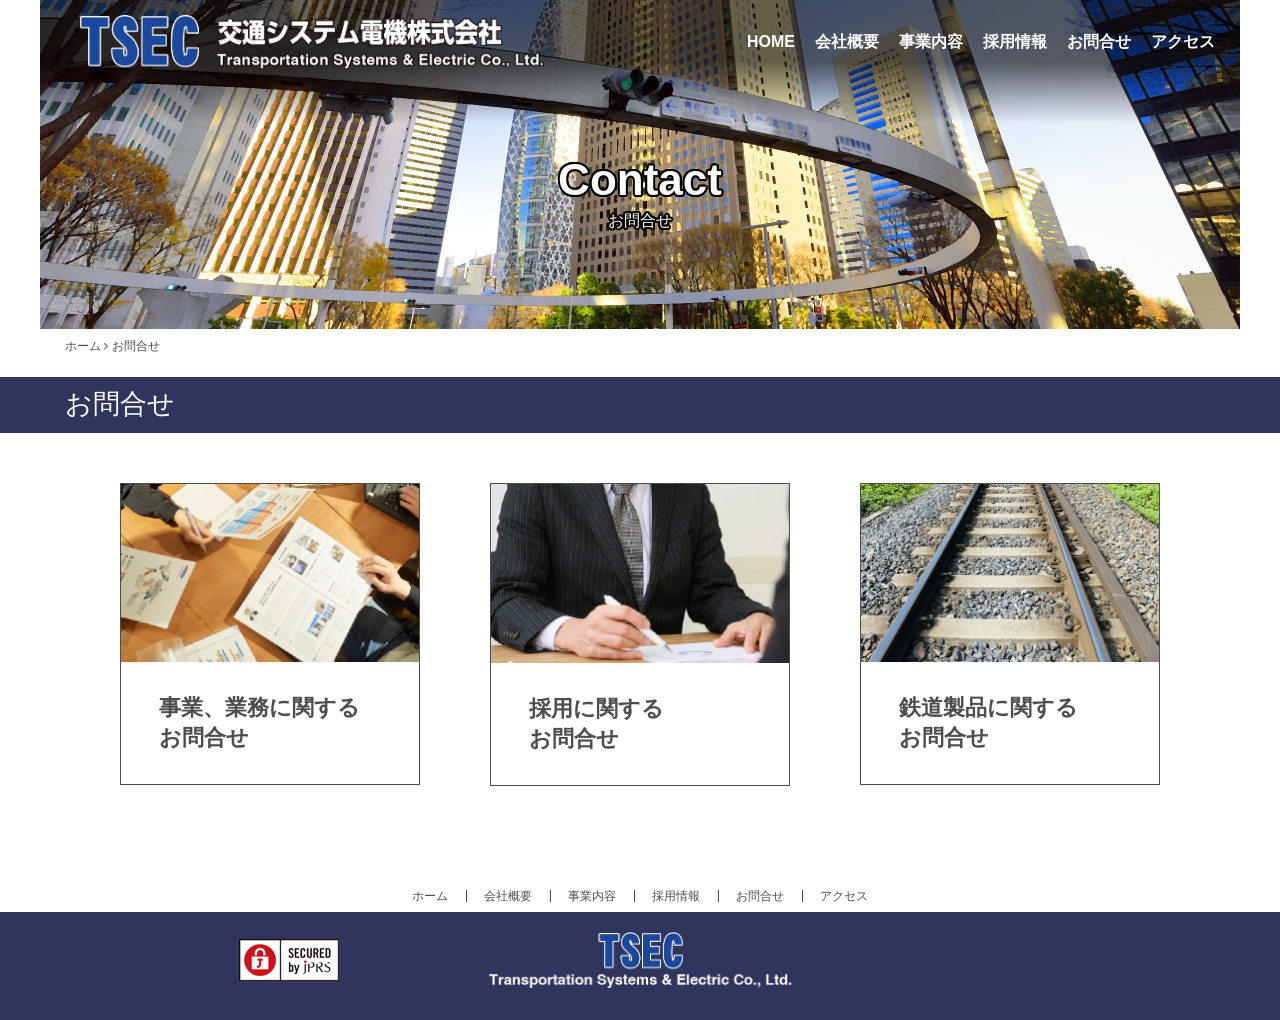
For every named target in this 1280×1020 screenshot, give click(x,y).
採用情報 (1015, 41)
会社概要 (847, 41)
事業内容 (931, 41)
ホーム (83, 346)
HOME (771, 41)
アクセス (1183, 41)
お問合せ (1099, 41)
